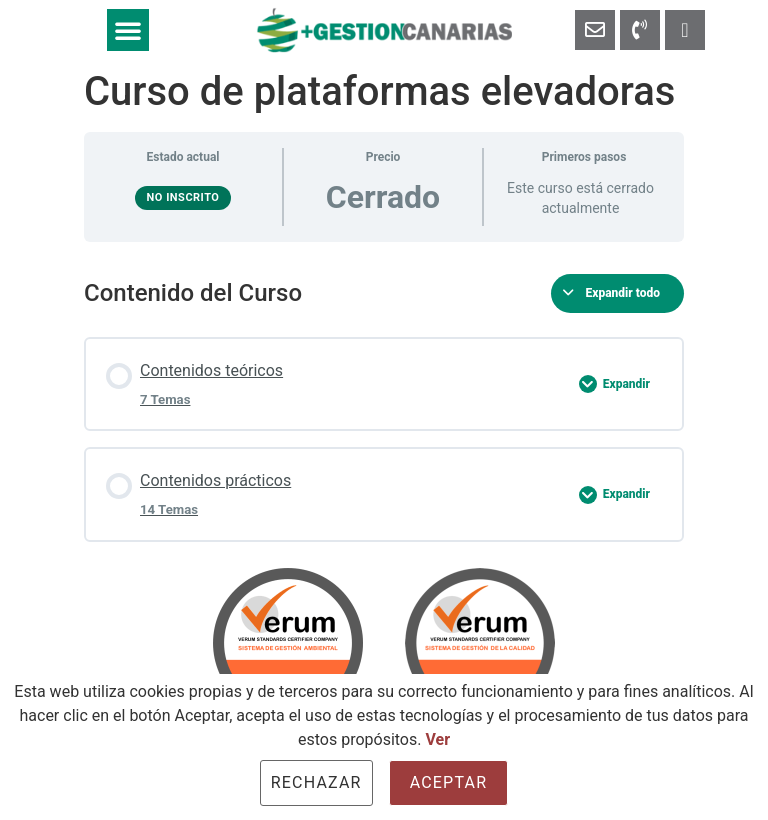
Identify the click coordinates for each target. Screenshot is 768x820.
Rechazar (316, 782)
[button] (128, 30)
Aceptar (449, 782)
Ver (437, 739)
